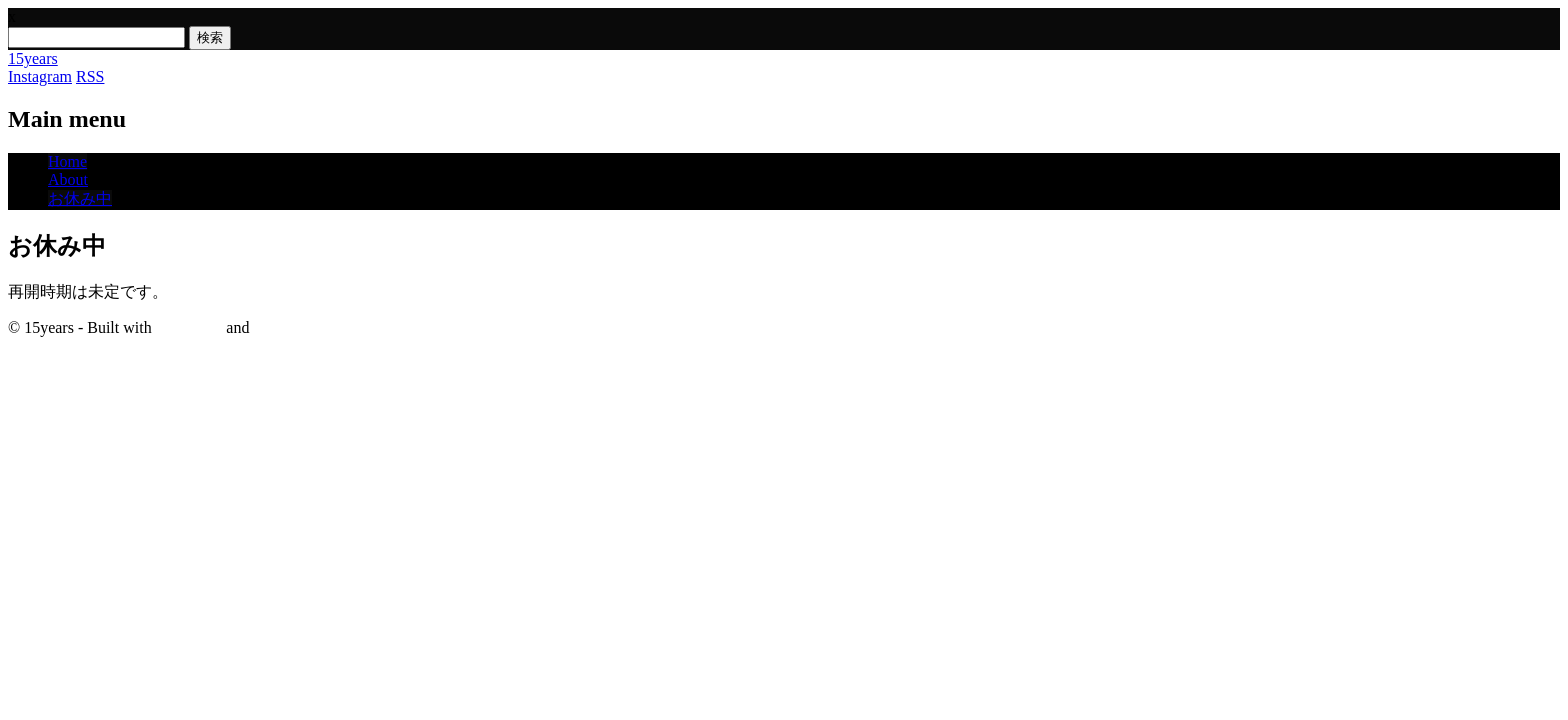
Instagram (40, 76)
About (68, 179)
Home (67, 161)
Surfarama (189, 327)
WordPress (287, 327)
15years (33, 58)
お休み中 (80, 198)
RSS (90, 76)
